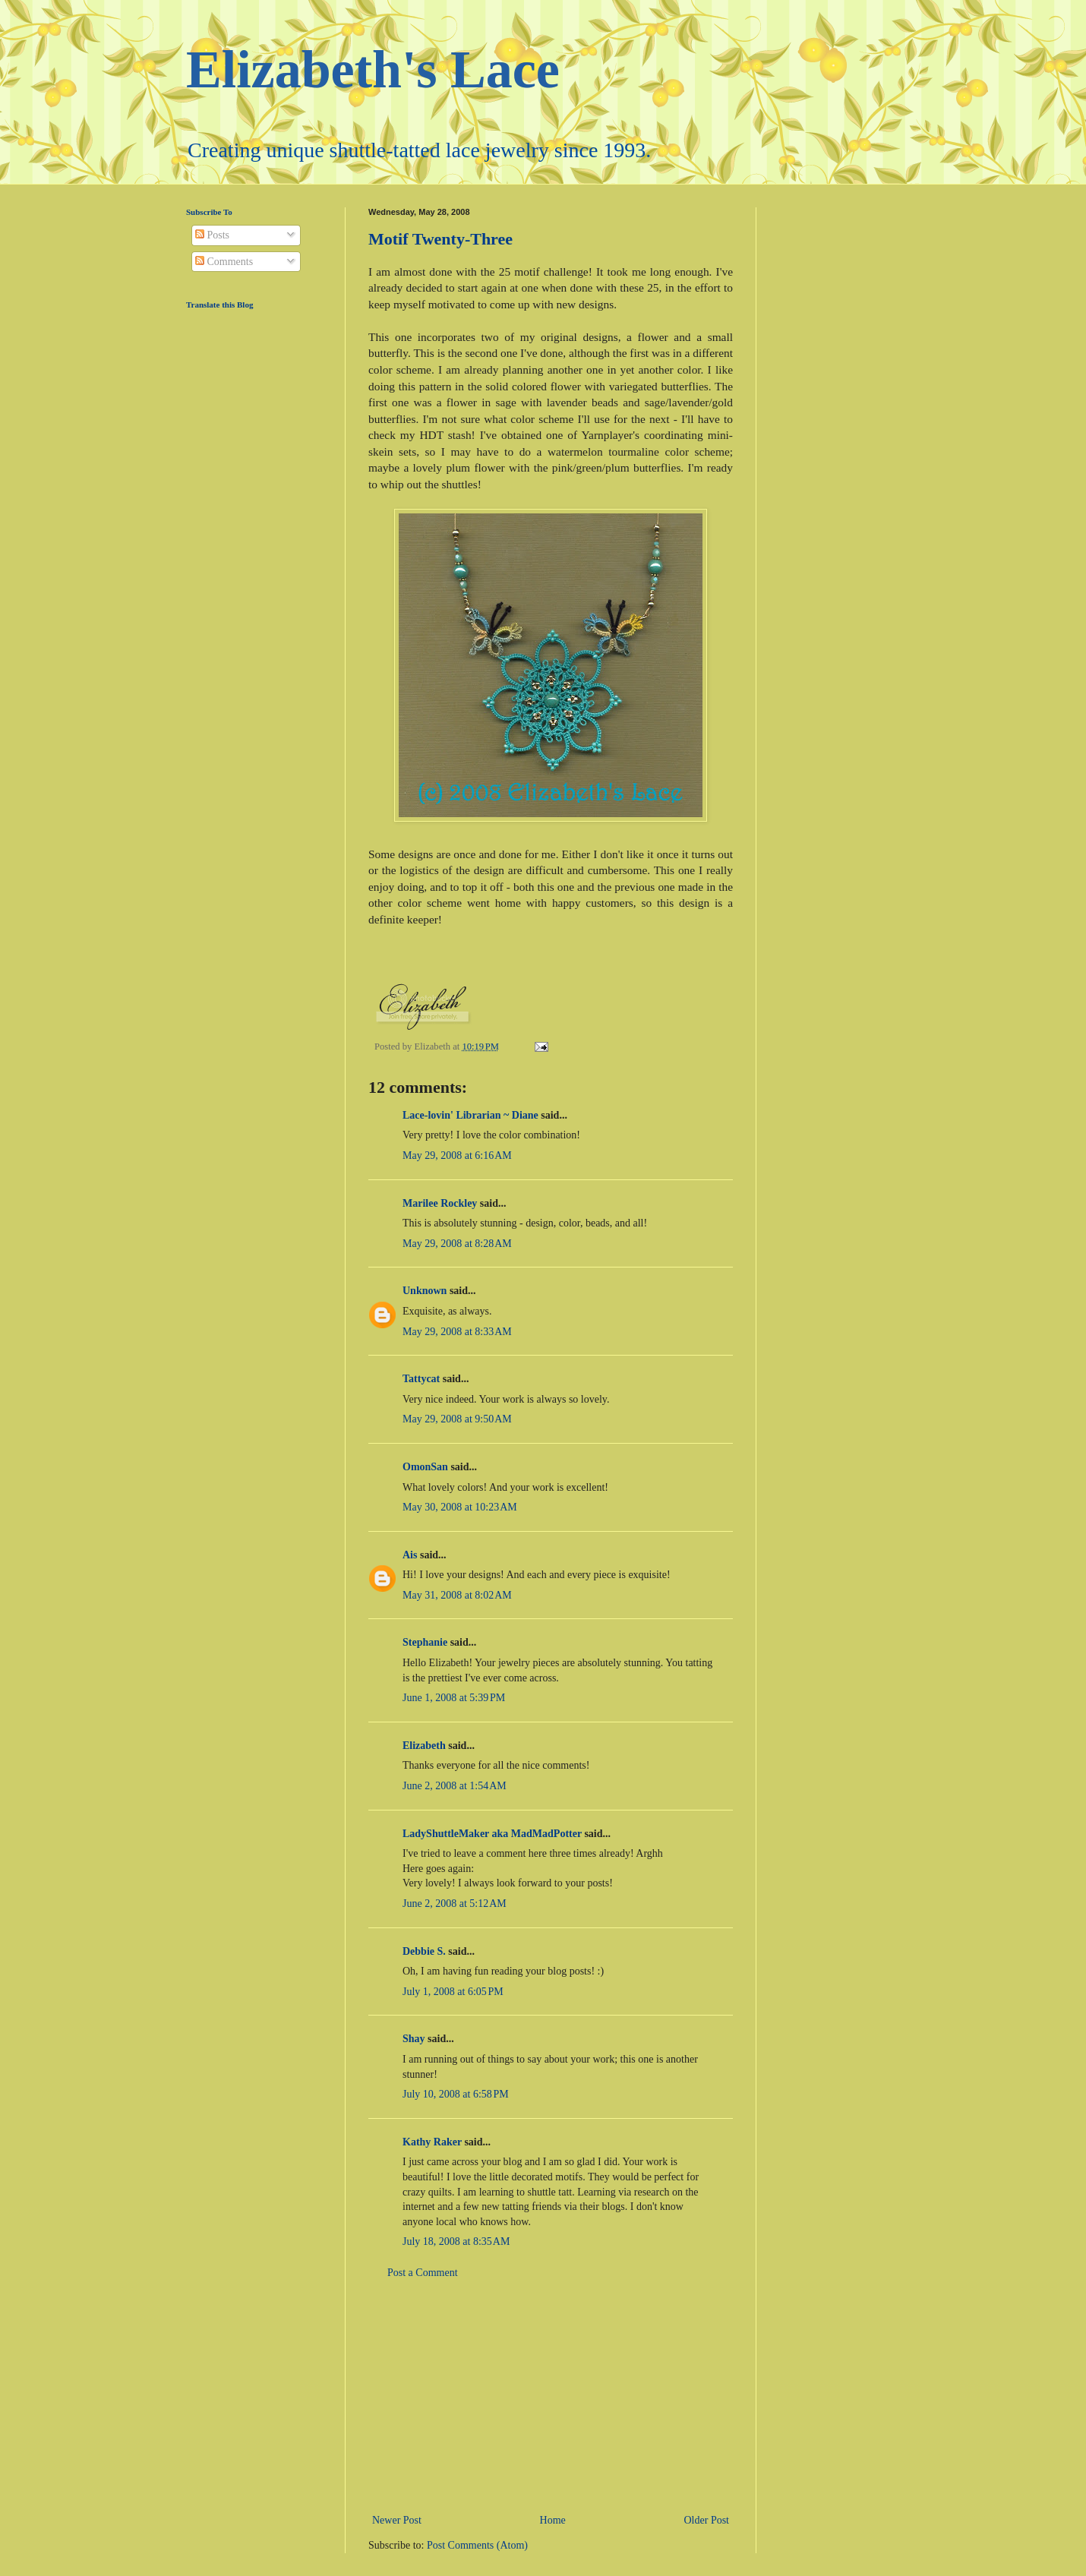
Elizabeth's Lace (373, 69)
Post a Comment (422, 2272)
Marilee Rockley (440, 1203)
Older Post (707, 2520)
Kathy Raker (432, 2142)
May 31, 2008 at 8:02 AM (457, 1595)
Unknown (425, 1290)
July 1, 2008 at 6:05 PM (453, 1991)
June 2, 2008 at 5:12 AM (455, 1903)
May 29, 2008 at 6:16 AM (457, 1155)
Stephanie (425, 1642)
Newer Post (396, 2520)
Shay (414, 2038)
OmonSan (425, 1467)
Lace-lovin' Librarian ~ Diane (470, 1115)
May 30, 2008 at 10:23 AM (460, 1507)
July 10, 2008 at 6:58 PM (456, 2094)
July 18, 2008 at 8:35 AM (456, 2241)
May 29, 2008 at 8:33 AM (457, 1331)
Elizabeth (424, 1745)
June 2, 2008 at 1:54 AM (455, 1786)
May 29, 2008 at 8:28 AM (457, 1243)
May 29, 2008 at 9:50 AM (457, 1419)
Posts (212, 235)
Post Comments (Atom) (477, 2545)
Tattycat (421, 1378)
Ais (410, 1555)
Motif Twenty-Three (440, 238)
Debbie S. (424, 1951)
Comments (224, 261)
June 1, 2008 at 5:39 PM (454, 1697)
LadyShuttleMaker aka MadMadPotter (492, 1833)
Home (553, 2520)
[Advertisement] (551, 2397)
